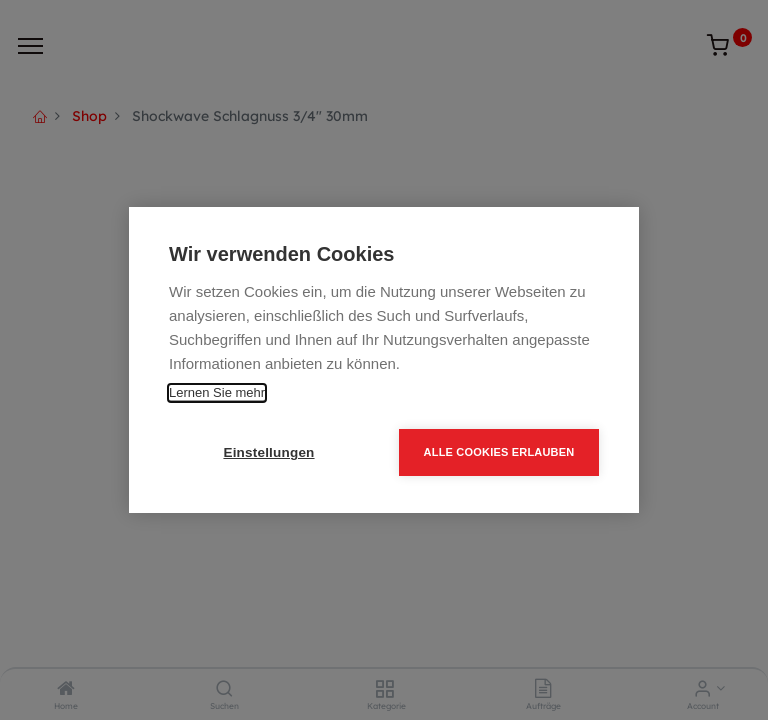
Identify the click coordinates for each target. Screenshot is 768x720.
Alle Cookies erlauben (499, 452)
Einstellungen (268, 452)
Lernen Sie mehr (217, 392)
